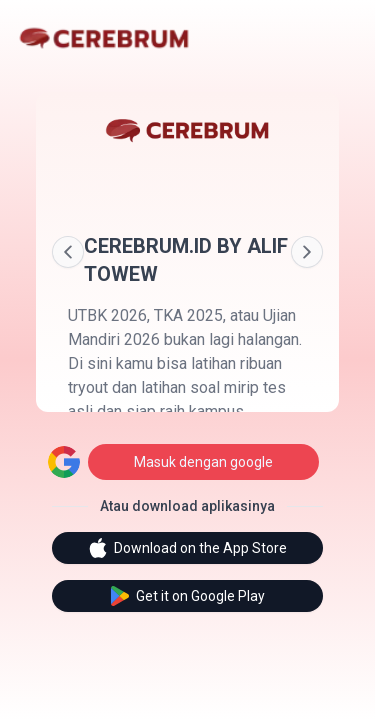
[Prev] (68, 252)
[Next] (307, 252)
